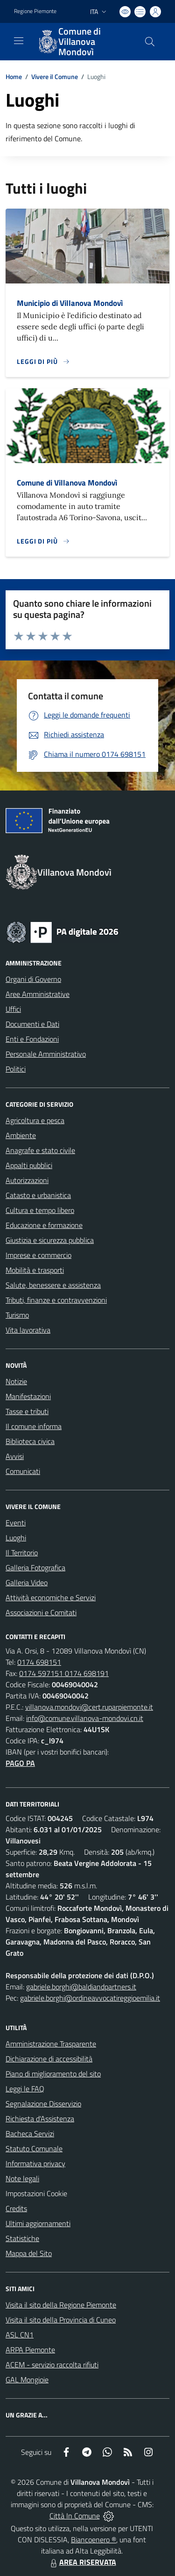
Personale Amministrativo (46, 1053)
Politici (16, 1068)
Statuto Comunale (34, 2148)
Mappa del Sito (29, 2253)
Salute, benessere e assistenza (53, 1285)
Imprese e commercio (38, 1255)
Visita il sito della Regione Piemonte (61, 2304)
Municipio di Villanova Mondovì (70, 303)
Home (14, 76)
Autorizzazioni (27, 1180)
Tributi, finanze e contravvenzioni (56, 1300)
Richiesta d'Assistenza (40, 2118)
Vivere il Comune (54, 76)
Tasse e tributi (27, 1411)
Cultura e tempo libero (40, 1210)
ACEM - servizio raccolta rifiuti (52, 2364)
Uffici (13, 1009)
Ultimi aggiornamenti (38, 2223)
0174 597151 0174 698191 (64, 1673)
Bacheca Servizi (30, 2133)
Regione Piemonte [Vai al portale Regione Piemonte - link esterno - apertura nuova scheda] (35, 11)
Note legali (22, 2178)
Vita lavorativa (28, 1329)
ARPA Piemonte (30, 2349)
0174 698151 (39, 1662)
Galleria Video (27, 1582)
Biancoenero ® (93, 2539)
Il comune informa (34, 1426)
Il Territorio (22, 1552)
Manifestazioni (28, 1396)
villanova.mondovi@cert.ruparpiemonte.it (89, 1706)
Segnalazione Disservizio (43, 2103)
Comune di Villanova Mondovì (67, 482)
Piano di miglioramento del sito (53, 2073)
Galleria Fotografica (35, 1567)
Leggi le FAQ (25, 2088)
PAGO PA (20, 1763)
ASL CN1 (20, 2334)
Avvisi (15, 1456)
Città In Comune (74, 2515)
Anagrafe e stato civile (40, 1150)
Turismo (17, 1315)
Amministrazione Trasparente (51, 2043)
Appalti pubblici (29, 1165)
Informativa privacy (35, 2163)
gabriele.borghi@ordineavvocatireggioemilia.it (90, 1997)
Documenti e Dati (32, 1024)
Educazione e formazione (44, 1225)
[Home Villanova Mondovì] (83, 41)
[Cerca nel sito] (150, 41)
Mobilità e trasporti (35, 1270)
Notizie (16, 1381)
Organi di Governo (33, 979)
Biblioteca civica (30, 1441)
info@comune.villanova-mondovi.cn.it (84, 1718)
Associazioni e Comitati (41, 1612)
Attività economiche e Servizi (51, 1597)
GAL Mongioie (27, 2379)
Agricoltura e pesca (35, 1120)
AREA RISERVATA (82, 2562)
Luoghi (16, 1537)
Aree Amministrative (38, 994)
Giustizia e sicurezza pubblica (50, 1240)
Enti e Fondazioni (32, 1039)
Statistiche (22, 2238)
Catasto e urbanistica (38, 1195)
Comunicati (23, 1471)
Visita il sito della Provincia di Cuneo (61, 2319)
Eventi (16, 1522)
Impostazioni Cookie (36, 2193)
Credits (16, 2208)
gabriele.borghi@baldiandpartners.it (81, 1986)
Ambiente (21, 1135)
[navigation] (18, 40)
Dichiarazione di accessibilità (49, 2058)
